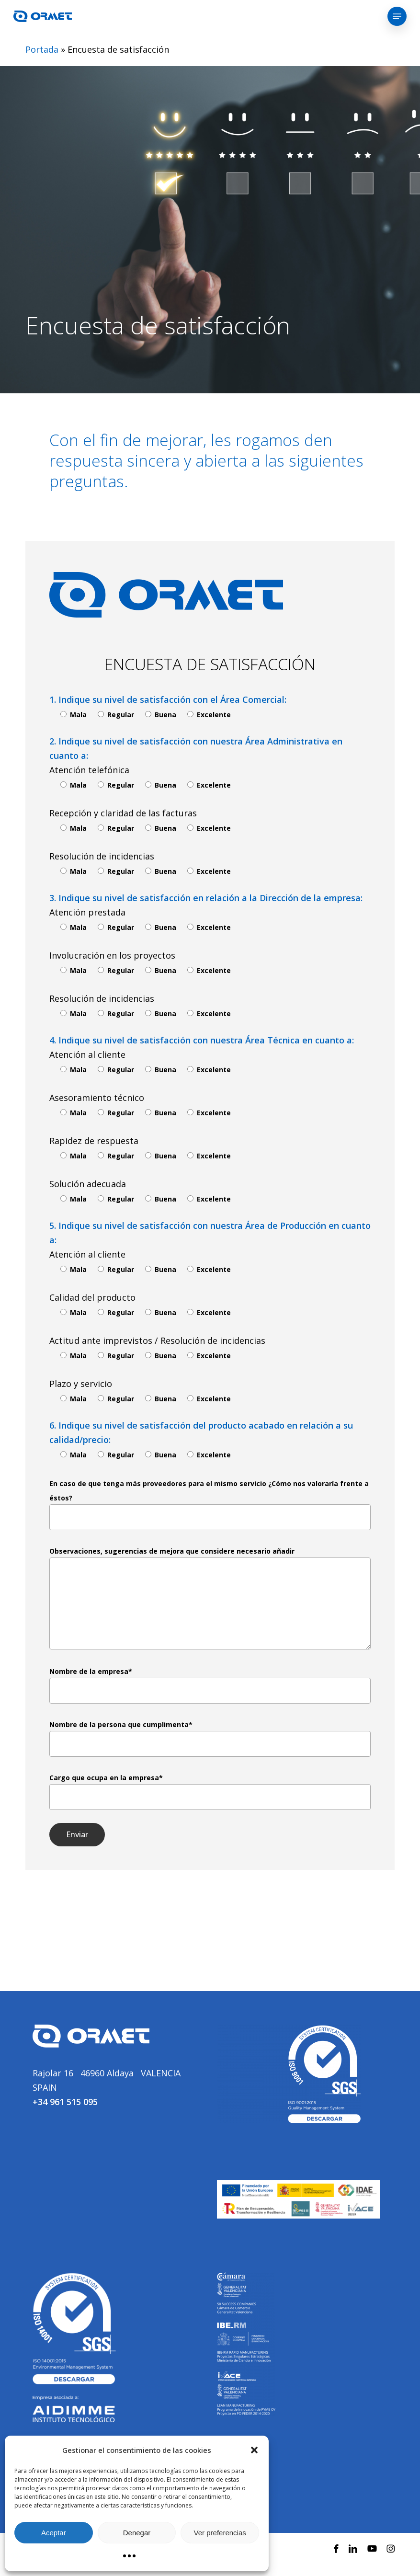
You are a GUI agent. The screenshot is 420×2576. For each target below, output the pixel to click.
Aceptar (53, 2533)
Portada (41, 49)
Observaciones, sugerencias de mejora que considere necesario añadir (210, 1598)
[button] (254, 2450)
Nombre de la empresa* (210, 1685)
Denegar (137, 2533)
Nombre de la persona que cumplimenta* (210, 1738)
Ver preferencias (220, 2533)
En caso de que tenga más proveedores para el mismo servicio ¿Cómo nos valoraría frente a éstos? (210, 1504)
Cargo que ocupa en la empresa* (210, 1791)
